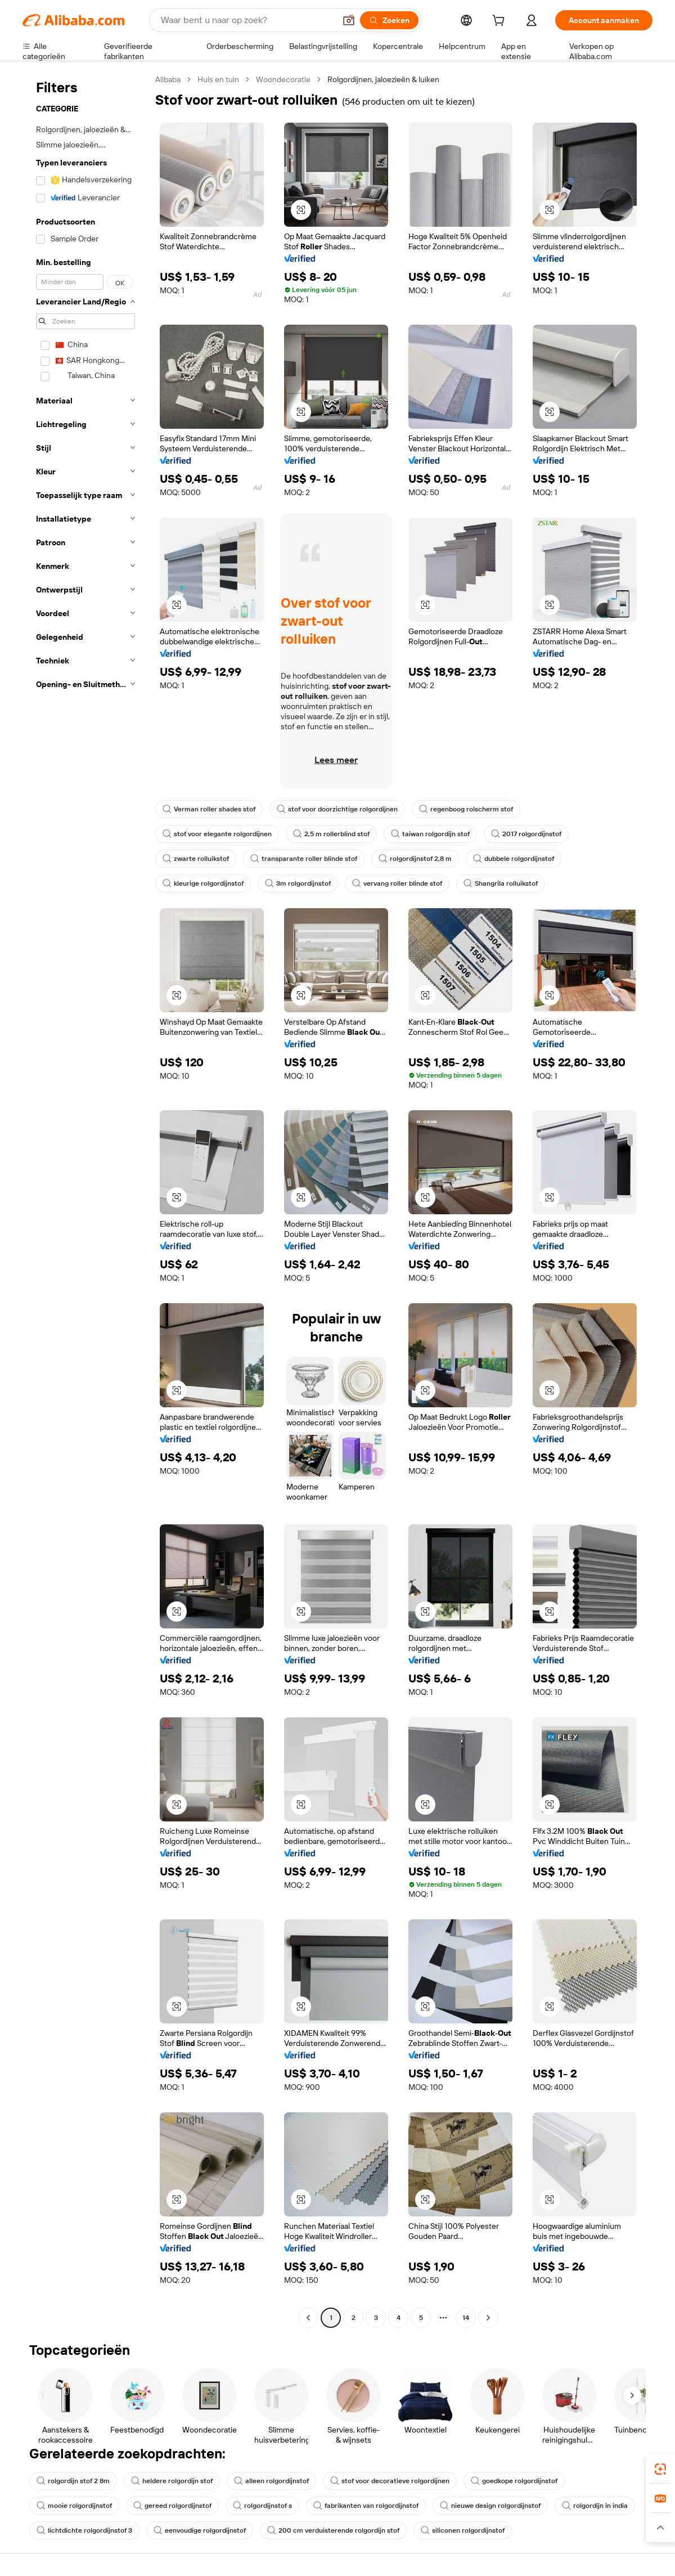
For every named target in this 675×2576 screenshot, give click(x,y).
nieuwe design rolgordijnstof (490, 2505)
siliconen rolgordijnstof (463, 2530)
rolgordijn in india (595, 2505)
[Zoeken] (389, 20)
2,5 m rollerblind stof (331, 833)
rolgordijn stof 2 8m (73, 2480)
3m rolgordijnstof (298, 883)
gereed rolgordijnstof (172, 2505)
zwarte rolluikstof (196, 858)
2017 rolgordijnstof (526, 833)
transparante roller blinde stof (303, 858)
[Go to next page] (488, 2318)
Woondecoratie (283, 79)
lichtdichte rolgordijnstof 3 (84, 2530)
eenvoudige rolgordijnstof (200, 2530)
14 (465, 2318)
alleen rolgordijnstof (271, 2480)
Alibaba (168, 79)
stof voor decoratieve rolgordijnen (389, 2480)
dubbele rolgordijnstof (513, 858)
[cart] (500, 21)
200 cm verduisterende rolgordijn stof (333, 2530)
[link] (660, 2469)
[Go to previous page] (308, 2318)
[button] (349, 20)
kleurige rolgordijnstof (203, 883)
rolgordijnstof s (262, 2505)
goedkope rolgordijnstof (514, 2480)
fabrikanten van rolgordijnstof (365, 2505)
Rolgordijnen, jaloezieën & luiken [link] (383, 79)
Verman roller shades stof (209, 809)
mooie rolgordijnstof (74, 2505)
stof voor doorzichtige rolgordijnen (337, 809)
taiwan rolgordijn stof (430, 833)
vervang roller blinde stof (397, 883)
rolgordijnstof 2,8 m (415, 858)
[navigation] (85, 1200)
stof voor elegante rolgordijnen (217, 833)
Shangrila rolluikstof (501, 883)
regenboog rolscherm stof (466, 809)
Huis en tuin (218, 79)
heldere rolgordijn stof (172, 2480)
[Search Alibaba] (247, 20)
